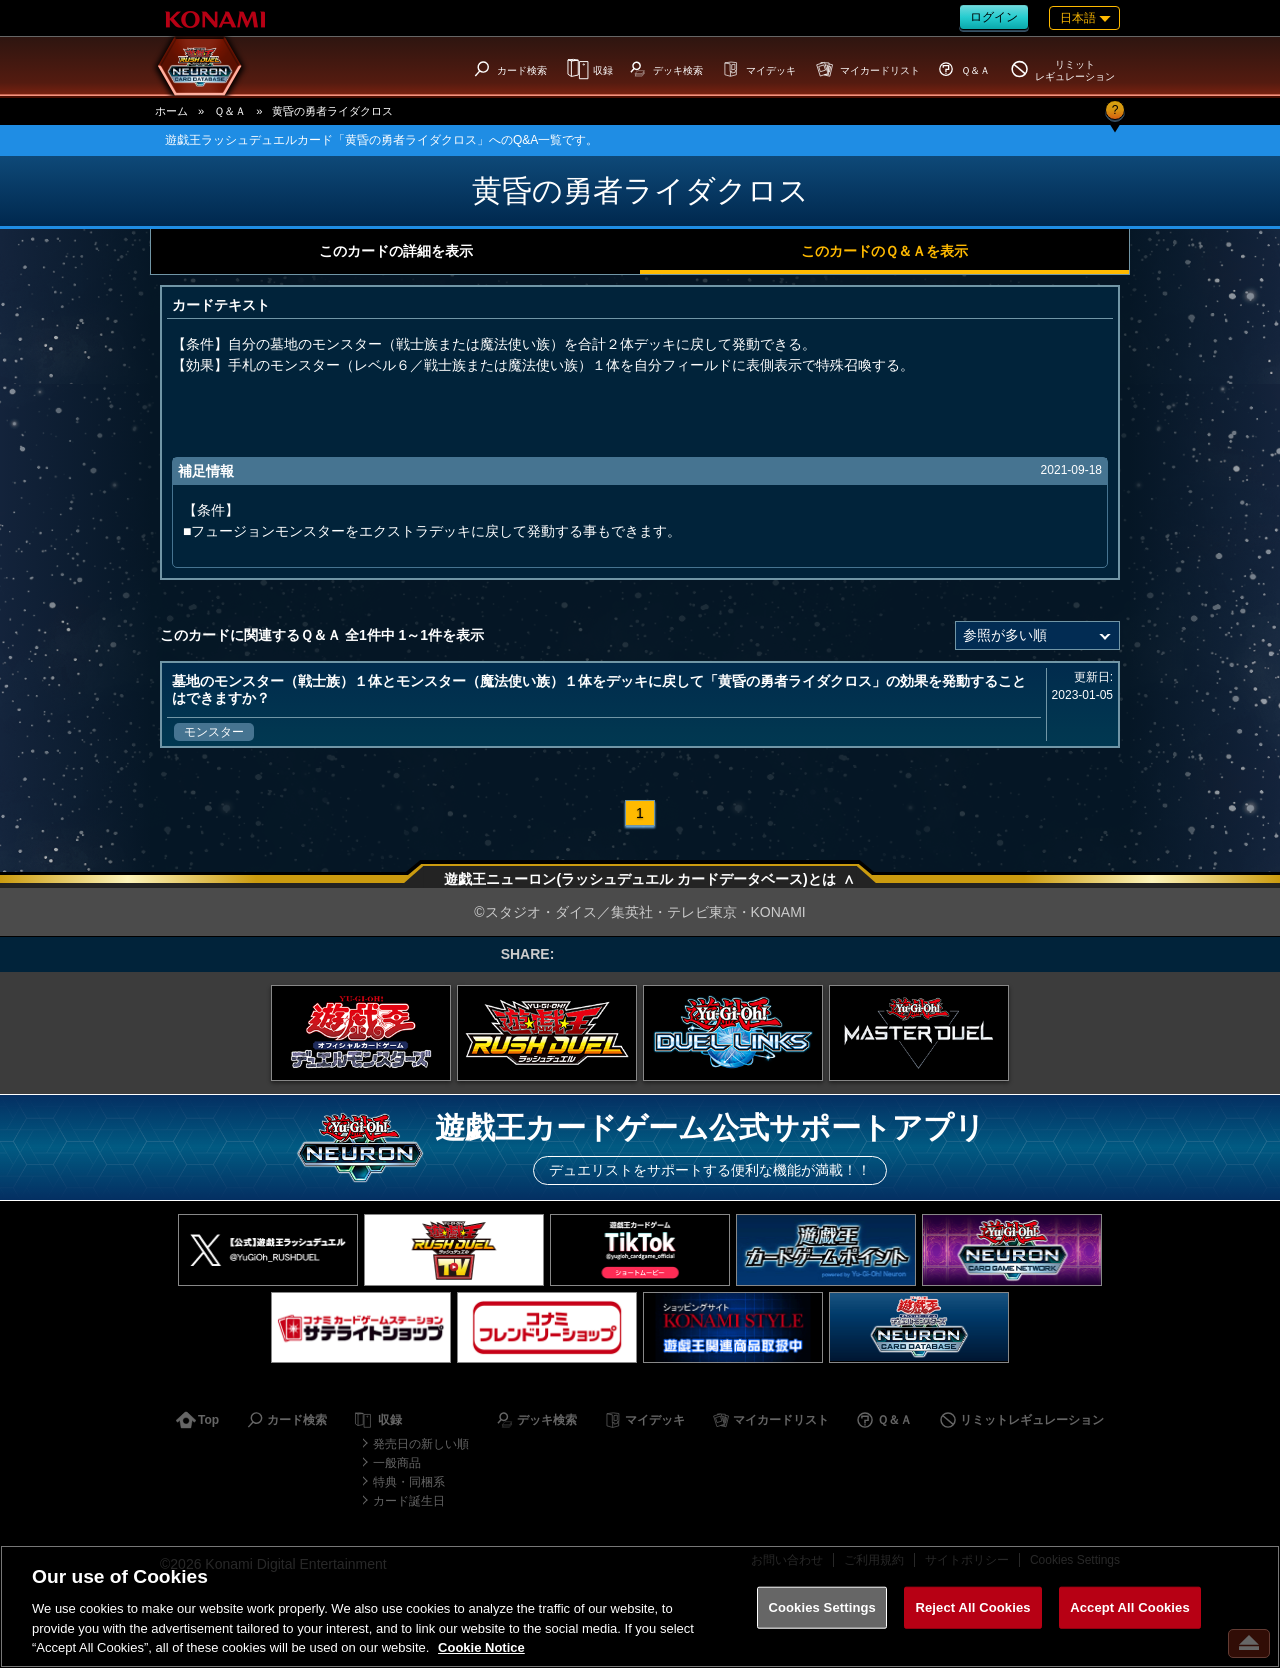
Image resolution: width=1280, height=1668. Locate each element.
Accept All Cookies (1130, 1607)
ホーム (171, 111)
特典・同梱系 (409, 1482)
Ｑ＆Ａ (230, 111)
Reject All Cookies (972, 1607)
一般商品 (397, 1463)
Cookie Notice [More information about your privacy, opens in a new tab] (481, 1647)
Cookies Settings (822, 1607)
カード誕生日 (409, 1501)
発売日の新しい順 (421, 1444)
